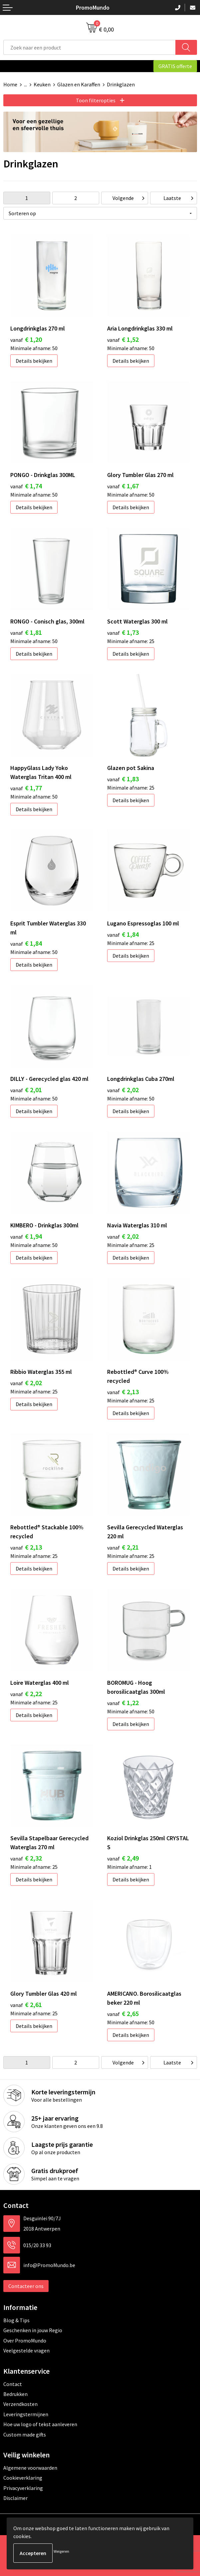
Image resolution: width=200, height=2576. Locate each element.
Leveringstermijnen (25, 2414)
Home (10, 84)
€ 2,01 (26, 1090)
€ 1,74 (26, 486)
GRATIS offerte (175, 66)
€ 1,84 (26, 943)
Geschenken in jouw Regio (32, 2330)
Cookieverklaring (22, 2477)
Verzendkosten (20, 2404)
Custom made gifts (24, 2434)
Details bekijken (34, 360)
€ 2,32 (26, 1858)
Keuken (42, 84)
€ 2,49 (123, 1858)
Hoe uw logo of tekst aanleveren (40, 2424)
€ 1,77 (26, 788)
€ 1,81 (26, 632)
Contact (12, 2384)
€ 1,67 (123, 486)
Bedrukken (15, 2394)
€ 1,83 (123, 779)
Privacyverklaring (23, 2488)
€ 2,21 (123, 1547)
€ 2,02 (123, 1090)
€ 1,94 (26, 1236)
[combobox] (89, 47)
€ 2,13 (123, 1391)
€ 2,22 (26, 1693)
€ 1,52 (123, 339)
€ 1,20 (26, 339)
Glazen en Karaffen (78, 84)
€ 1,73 (123, 632)
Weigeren (61, 2551)
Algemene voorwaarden (30, 2467)
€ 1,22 (123, 1702)
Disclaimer (15, 2498)
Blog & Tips (16, 2320)
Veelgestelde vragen (26, 2350)
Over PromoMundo (24, 2340)
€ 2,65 (123, 2013)
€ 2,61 (26, 2004)
